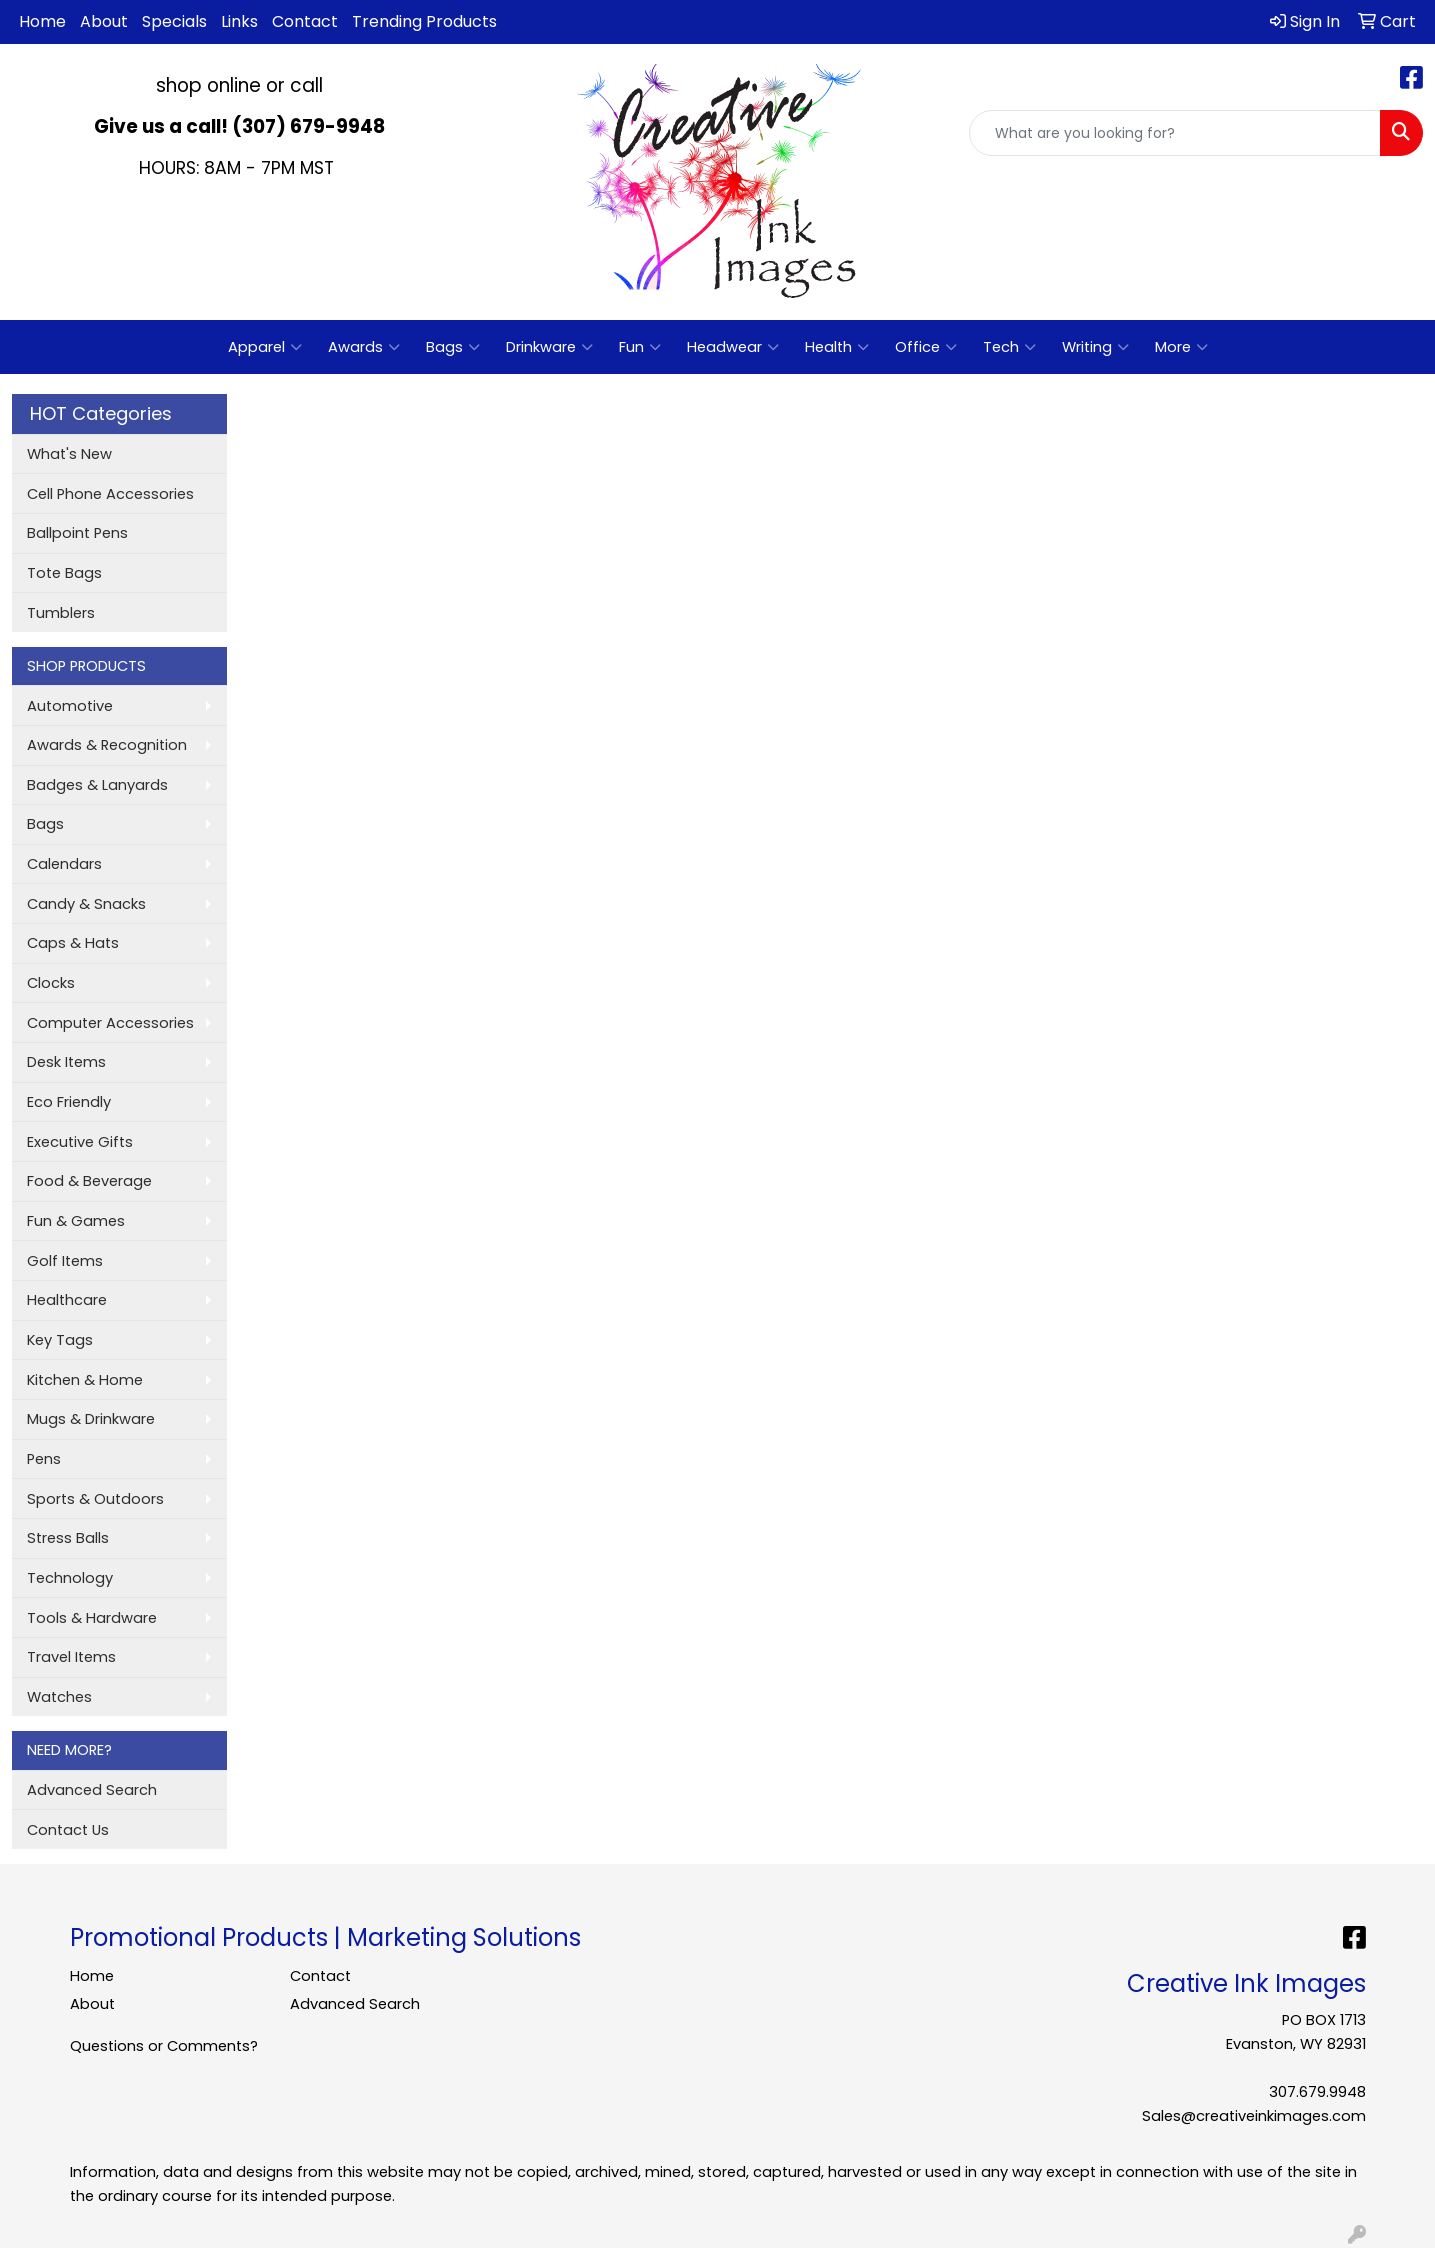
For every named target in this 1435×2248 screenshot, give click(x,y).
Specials (174, 21)
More (1181, 347)
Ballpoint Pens (77, 533)
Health (837, 347)
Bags (453, 347)
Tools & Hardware (92, 1618)
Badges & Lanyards (97, 785)
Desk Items (66, 1062)
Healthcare (67, 1300)
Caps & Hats (73, 943)
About (104, 21)
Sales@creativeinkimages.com (1254, 2116)
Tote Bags (64, 573)
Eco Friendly (69, 1102)
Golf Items (65, 1261)
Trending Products (424, 21)
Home (42, 21)
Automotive (70, 706)
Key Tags (60, 1340)
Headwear (733, 347)
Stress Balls (68, 1538)
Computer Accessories (110, 1023)
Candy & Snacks (86, 904)
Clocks (51, 983)
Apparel (265, 347)
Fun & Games (76, 1221)
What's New (69, 454)
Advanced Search (92, 1790)
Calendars (64, 864)
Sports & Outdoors (95, 1499)
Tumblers (61, 613)
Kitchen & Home (85, 1380)
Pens (44, 1459)
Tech (1009, 347)
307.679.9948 (1317, 2092)
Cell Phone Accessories (110, 494)
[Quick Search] (1175, 133)
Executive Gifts (80, 1142)
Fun (640, 347)
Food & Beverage (89, 1181)
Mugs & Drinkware (91, 1419)
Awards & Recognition (107, 745)
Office (926, 347)
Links (239, 21)
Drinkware (549, 347)
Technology (70, 1578)
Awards (364, 347)
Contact (305, 21)
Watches (59, 1697)
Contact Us (68, 1830)
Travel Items (71, 1657)
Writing (1095, 347)
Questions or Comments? (164, 2046)
